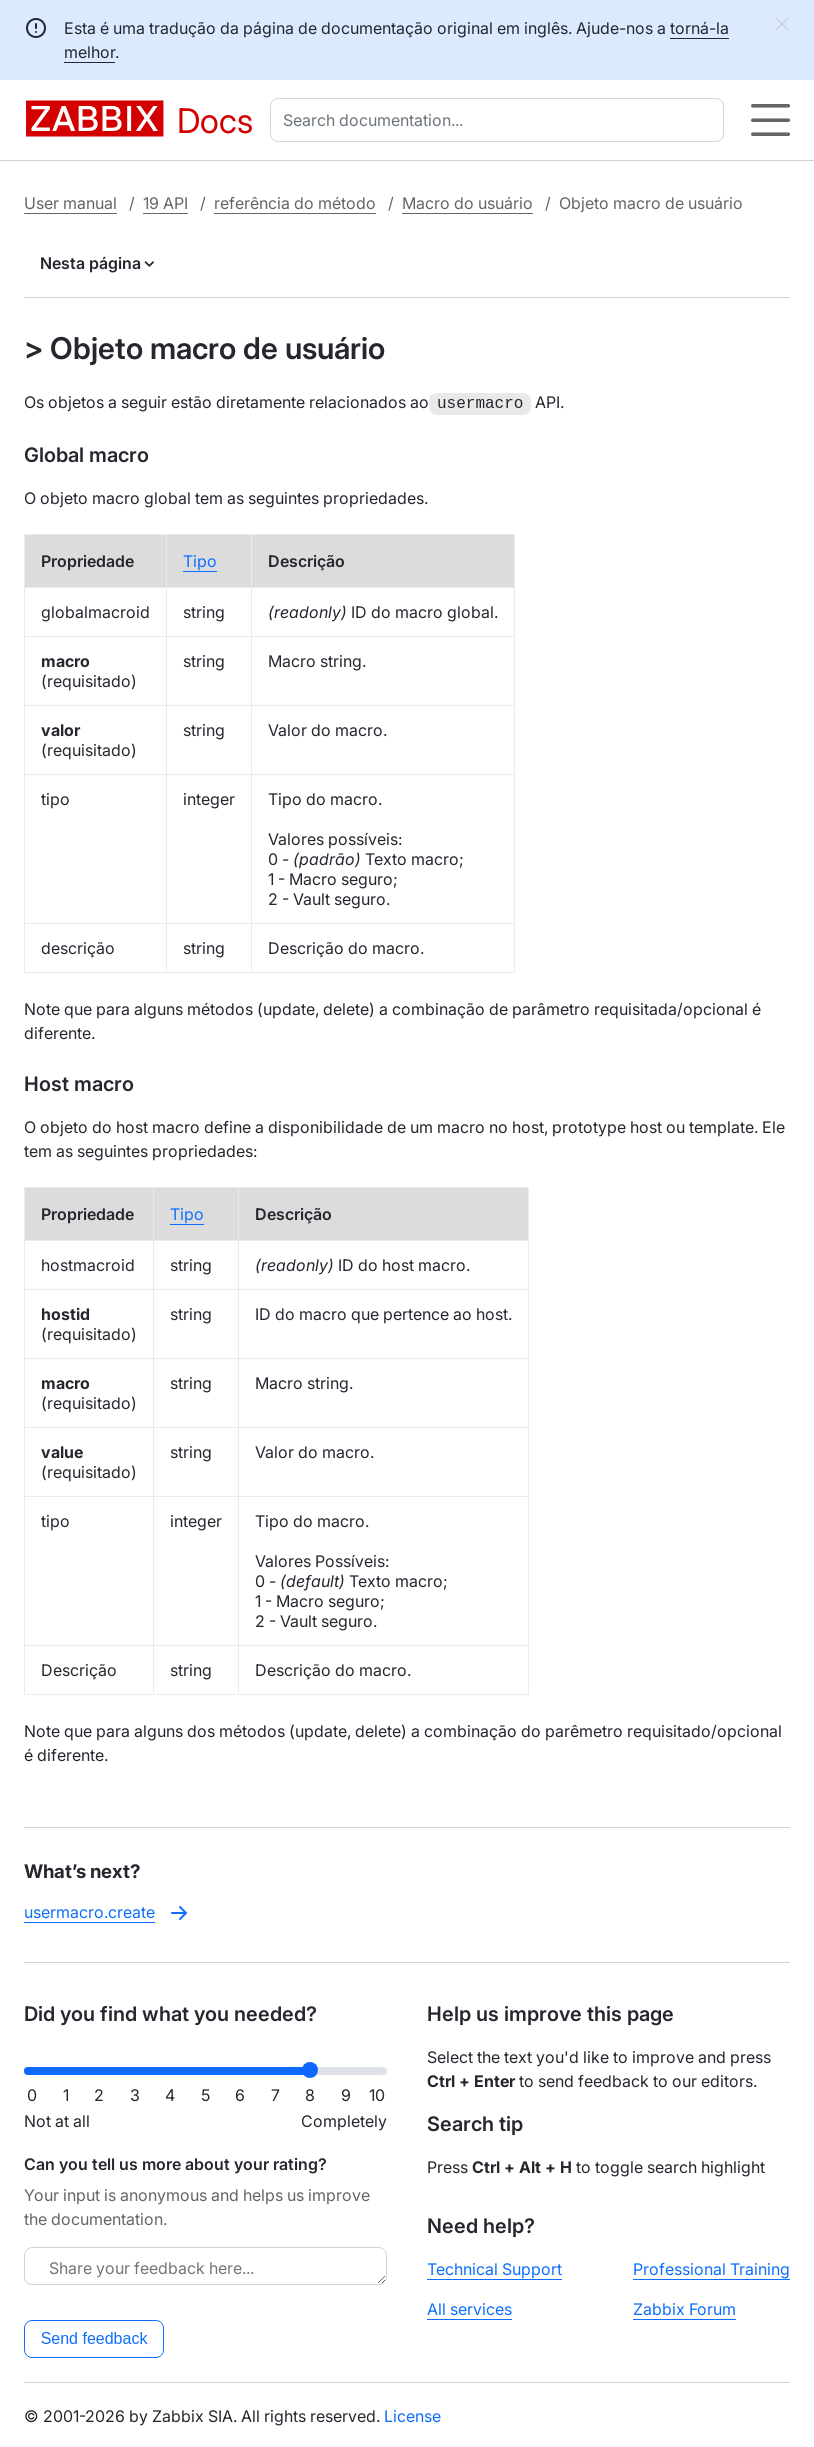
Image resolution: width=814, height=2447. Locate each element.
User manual (70, 203)
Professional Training (711, 2267)
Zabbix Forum (684, 2307)
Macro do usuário (467, 203)
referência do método (295, 203)
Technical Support (494, 2267)
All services (469, 2307)
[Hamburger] (770, 120)
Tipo (200, 559)
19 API (165, 203)
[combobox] (501, 120)
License (412, 2414)
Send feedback (94, 2336)
